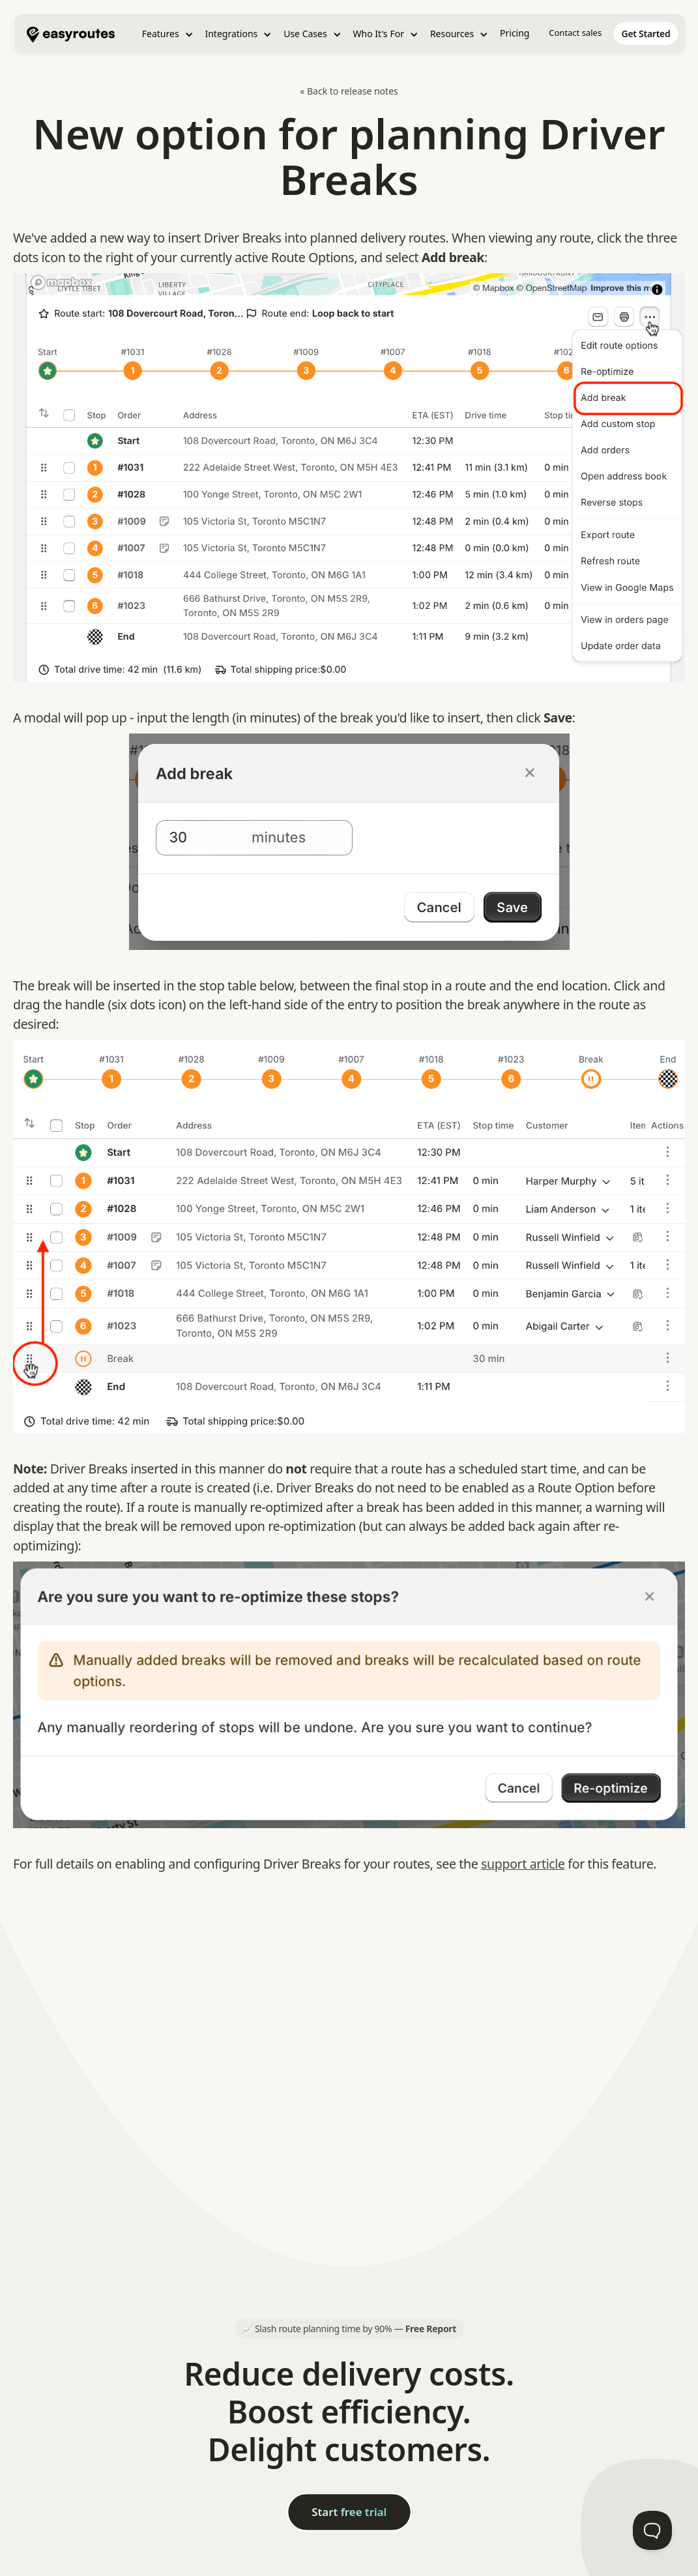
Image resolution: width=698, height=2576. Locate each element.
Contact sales (575, 32)
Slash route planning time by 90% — (355, 2328)
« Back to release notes (349, 91)
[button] (168, 34)
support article (523, 1864)
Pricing (514, 33)
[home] (71, 33)
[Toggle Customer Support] (652, 2530)
